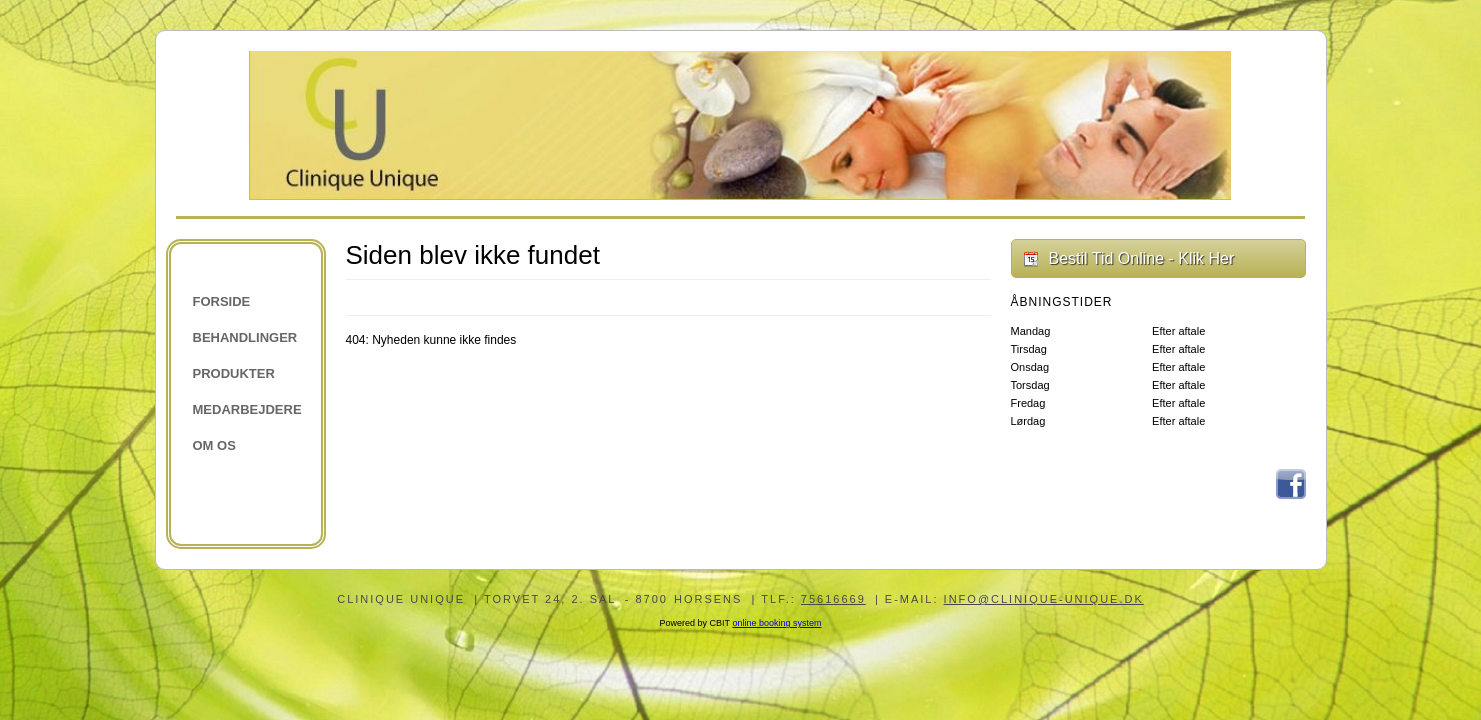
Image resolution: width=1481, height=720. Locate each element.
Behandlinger (245, 337)
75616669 (833, 599)
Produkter (234, 373)
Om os (214, 445)
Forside (222, 301)
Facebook (1291, 484)
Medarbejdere (247, 409)
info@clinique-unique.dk (1044, 599)
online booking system (776, 623)
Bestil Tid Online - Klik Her (1142, 258)
